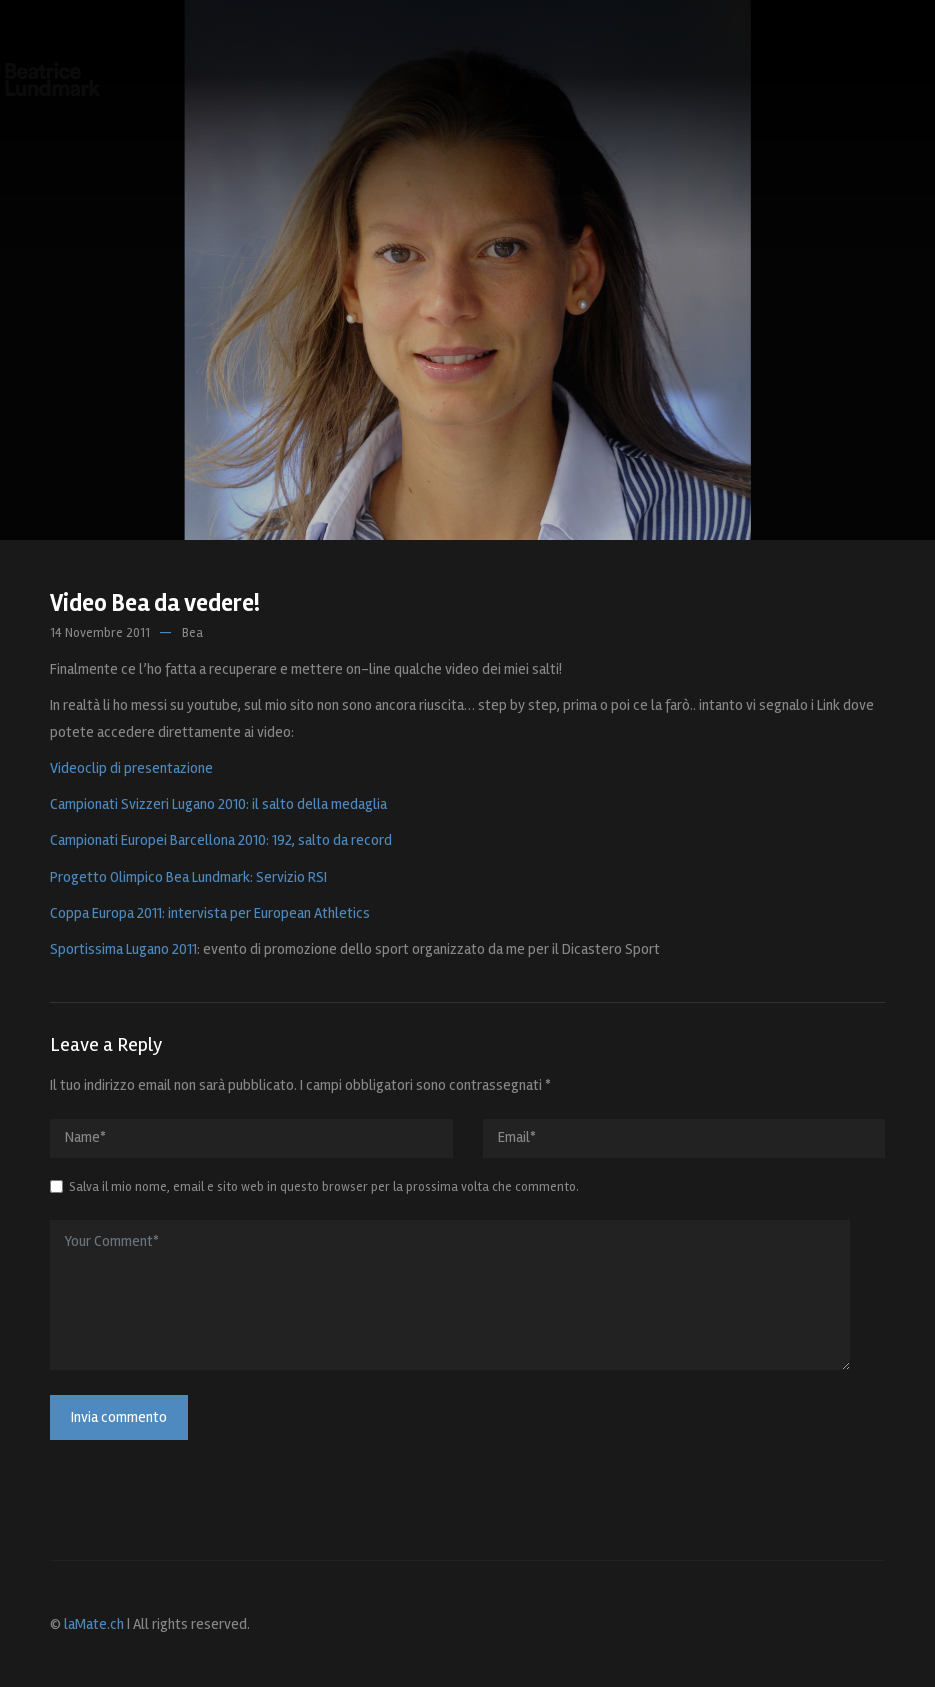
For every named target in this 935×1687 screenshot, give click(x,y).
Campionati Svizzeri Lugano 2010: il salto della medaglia (218, 804)
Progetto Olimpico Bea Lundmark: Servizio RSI (188, 877)
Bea (192, 633)
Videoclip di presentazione (131, 768)
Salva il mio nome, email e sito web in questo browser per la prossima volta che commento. (324, 1187)
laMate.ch (94, 1624)
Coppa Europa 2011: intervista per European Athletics (210, 913)
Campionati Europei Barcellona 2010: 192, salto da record (221, 840)
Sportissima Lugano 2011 (123, 949)
